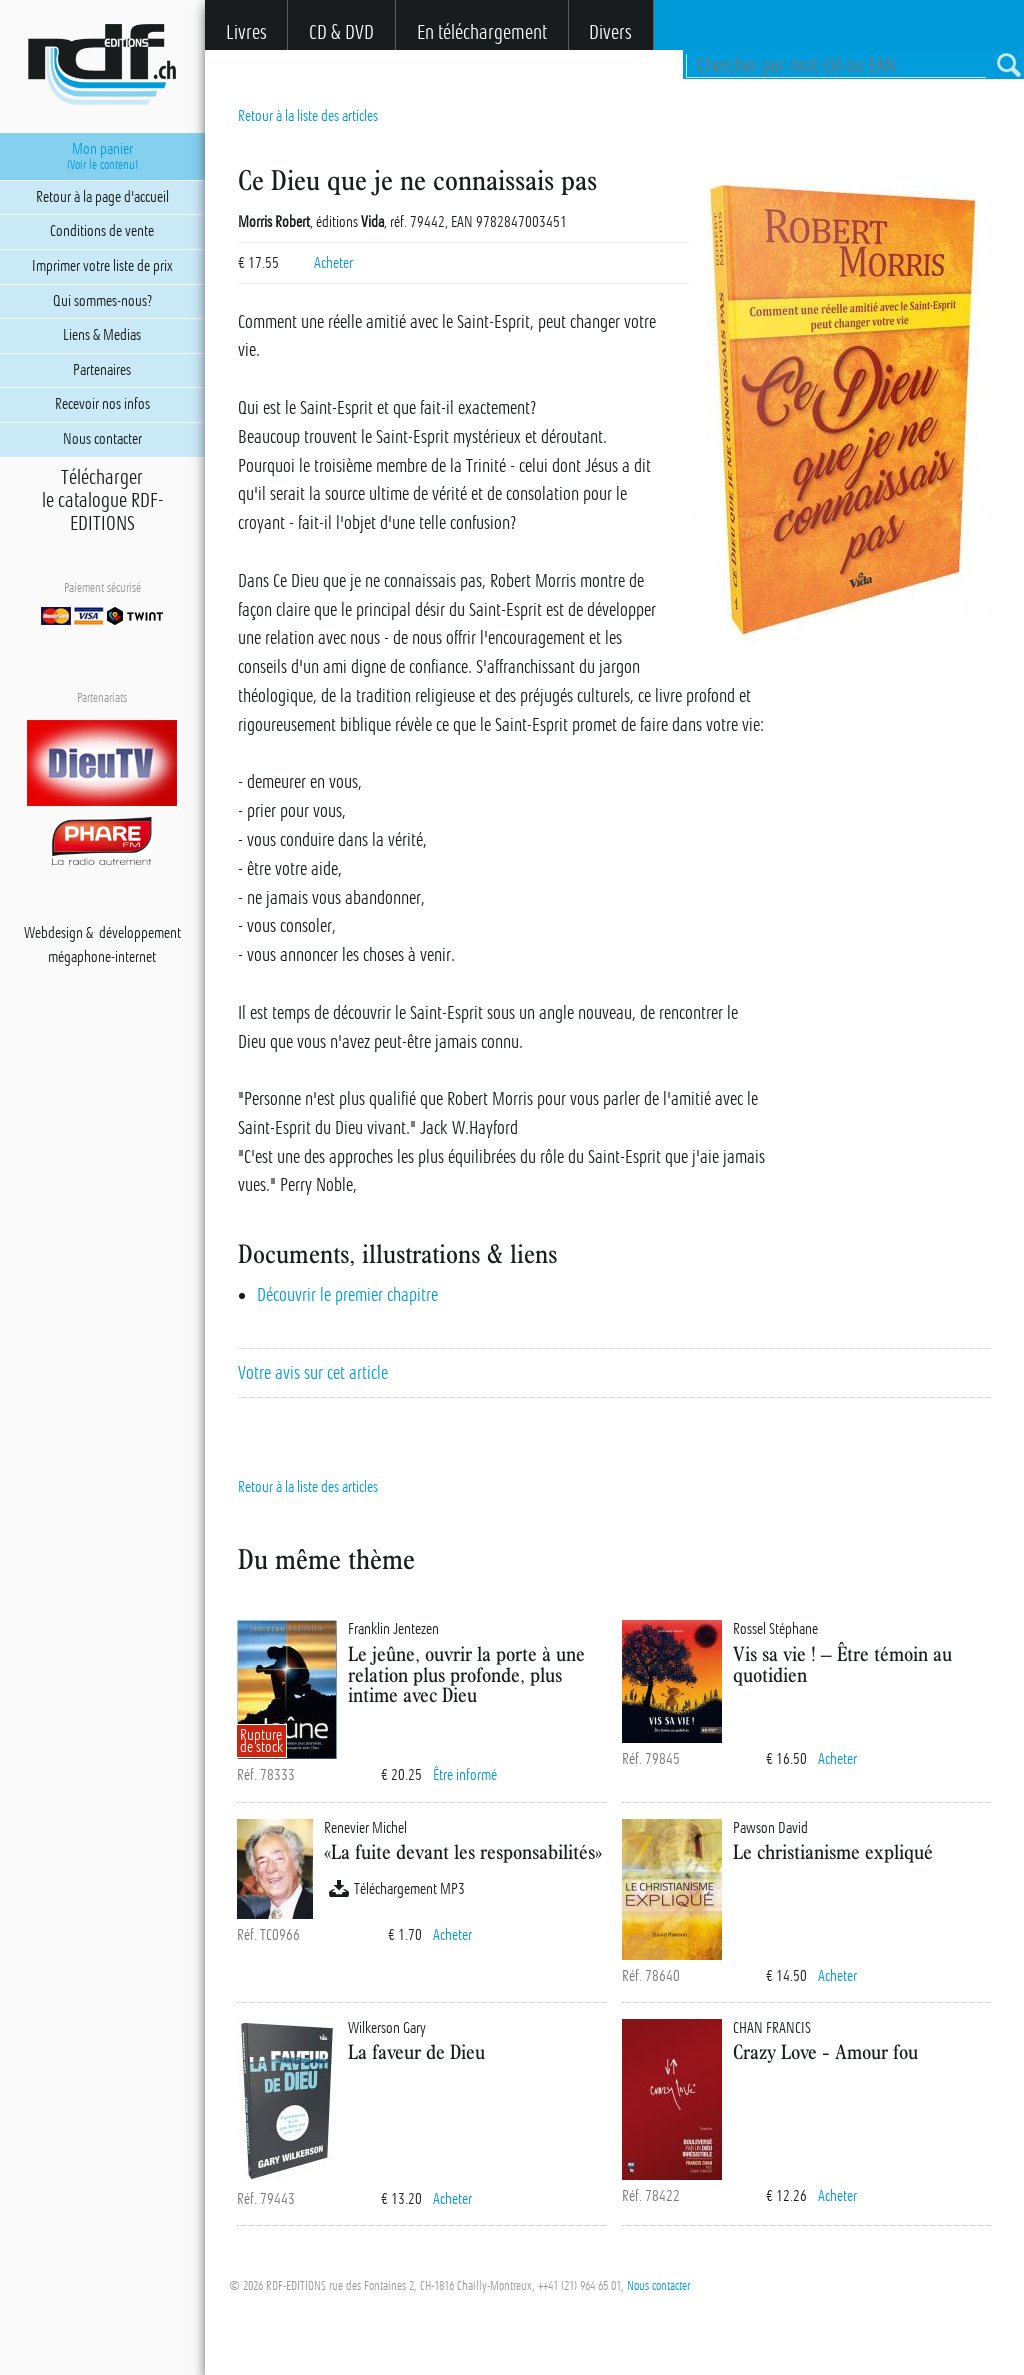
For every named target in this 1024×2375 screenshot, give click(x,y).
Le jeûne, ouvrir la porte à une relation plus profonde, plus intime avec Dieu (466, 1674)
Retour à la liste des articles (308, 116)
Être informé (465, 1775)
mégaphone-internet (102, 957)
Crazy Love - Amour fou (825, 2051)
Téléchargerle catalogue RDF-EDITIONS (102, 500)
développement (140, 933)
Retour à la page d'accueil (102, 197)
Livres (246, 32)
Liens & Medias (102, 335)
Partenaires (102, 370)
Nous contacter (658, 2286)
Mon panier (102, 156)
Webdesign (53, 933)
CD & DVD (341, 32)
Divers (610, 32)
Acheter (333, 263)
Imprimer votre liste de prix (102, 266)
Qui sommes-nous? (102, 301)
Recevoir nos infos (102, 404)
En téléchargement (482, 32)
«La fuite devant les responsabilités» (463, 1851)
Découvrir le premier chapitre (347, 1295)
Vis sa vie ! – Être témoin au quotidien (842, 1664)
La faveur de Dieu (416, 2051)
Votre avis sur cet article (313, 1373)
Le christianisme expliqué (833, 1851)
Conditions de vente (102, 231)
